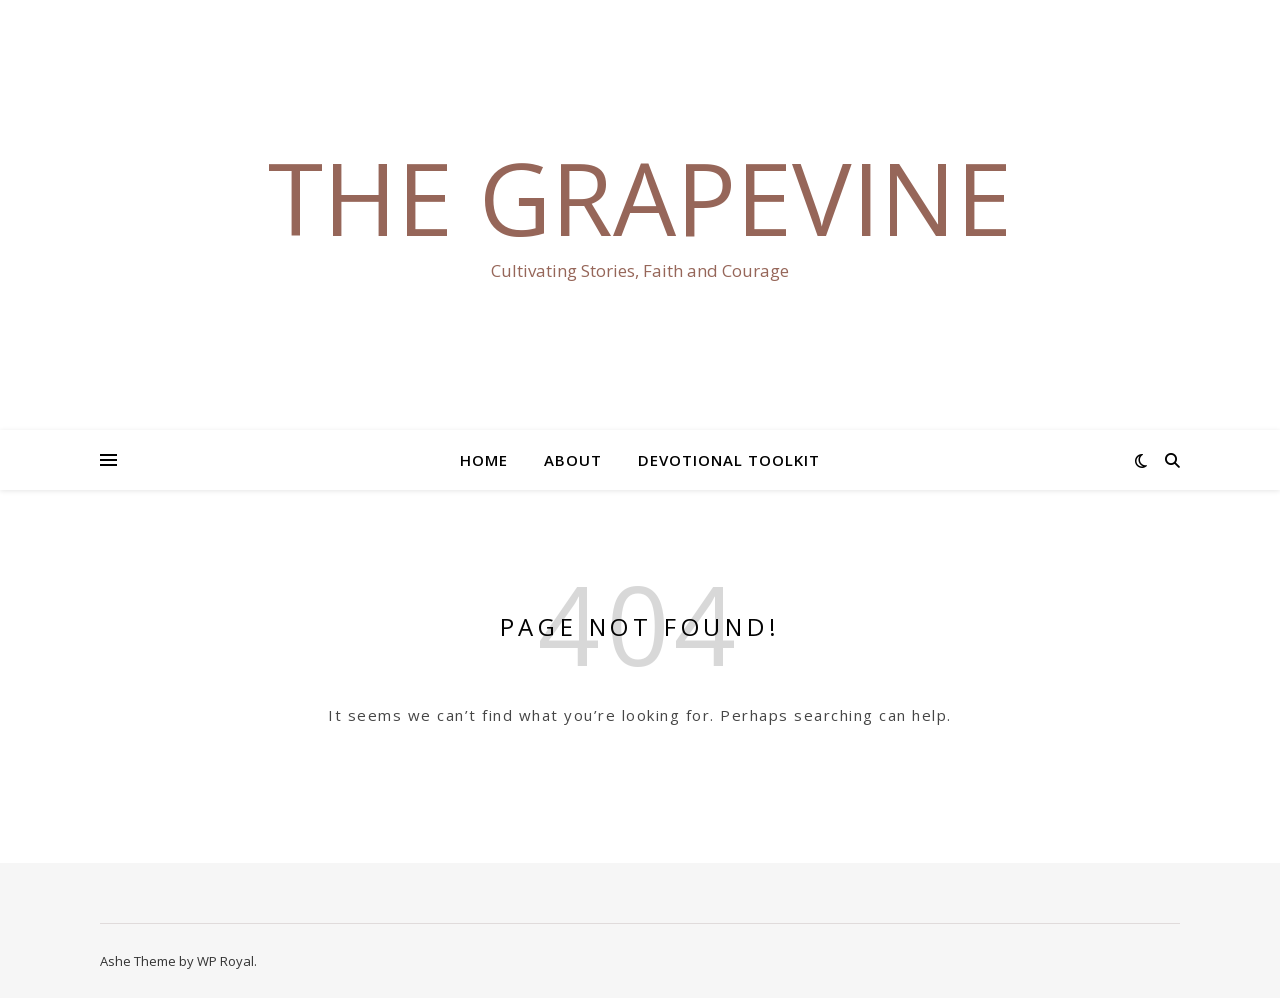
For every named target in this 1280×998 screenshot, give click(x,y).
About (573, 460)
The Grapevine (640, 197)
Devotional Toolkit (729, 460)
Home (484, 460)
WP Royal (225, 961)
